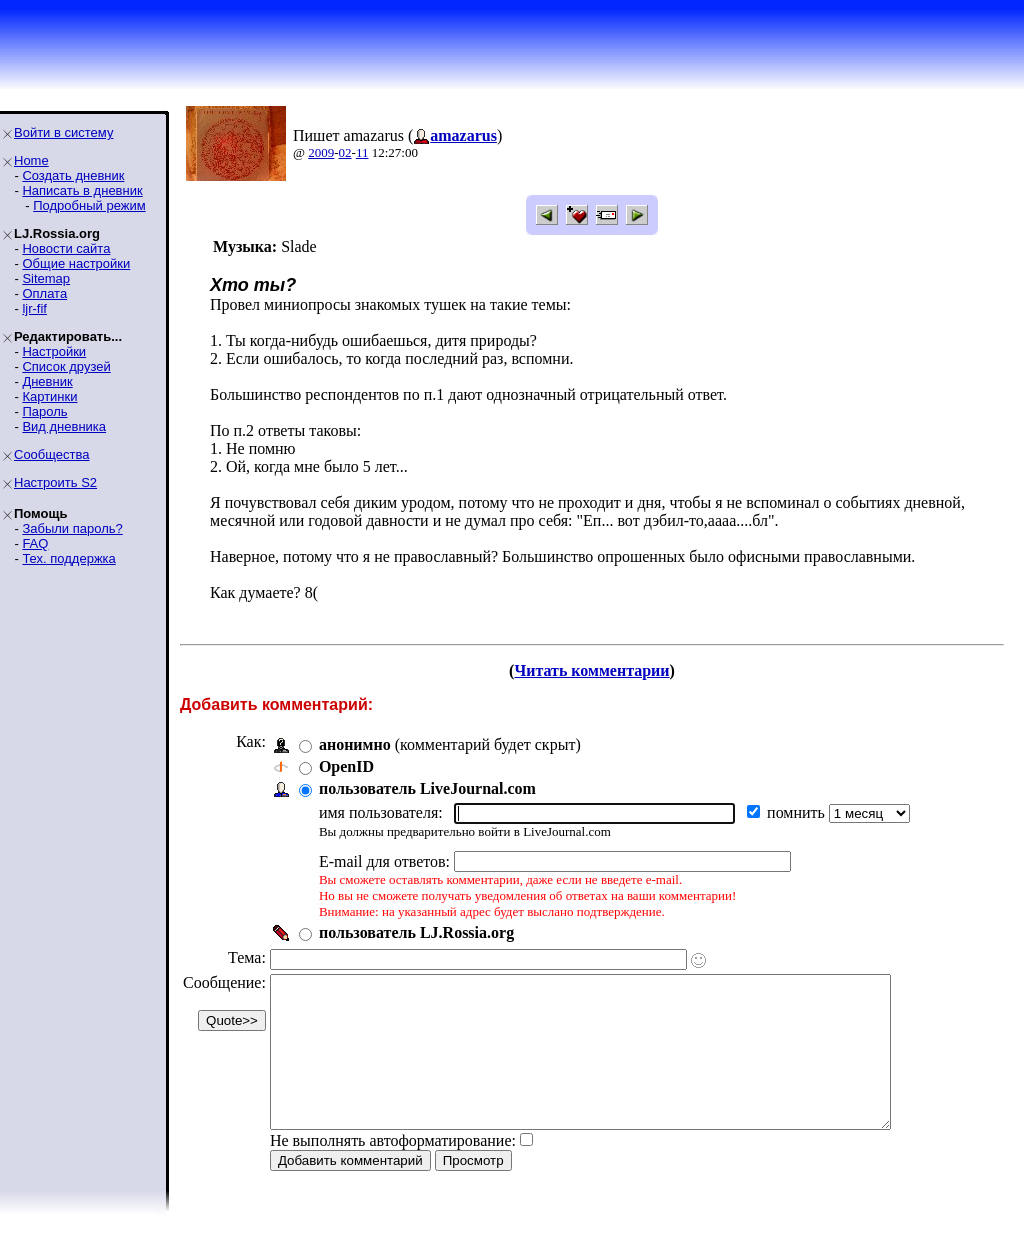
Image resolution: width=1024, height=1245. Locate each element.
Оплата (44, 293)
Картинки (49, 396)
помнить (798, 812)
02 (345, 152)
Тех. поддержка (68, 558)
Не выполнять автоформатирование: (393, 1170)
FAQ (35, 543)
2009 (321, 152)
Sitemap (46, 278)
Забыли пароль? (72, 528)
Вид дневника (64, 426)
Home (31, 160)
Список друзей (66, 366)
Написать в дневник (82, 190)
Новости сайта (66, 248)
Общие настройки (76, 263)
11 (362, 152)
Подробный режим (89, 205)
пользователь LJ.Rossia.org (416, 932)
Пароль (44, 411)
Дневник (47, 381)
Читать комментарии (591, 670)
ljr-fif (34, 308)
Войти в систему (63, 132)
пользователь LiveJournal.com (427, 788)
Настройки (54, 351)
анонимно (355, 744)
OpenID (346, 766)
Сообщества (52, 454)
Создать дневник (73, 175)
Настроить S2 (55, 482)
